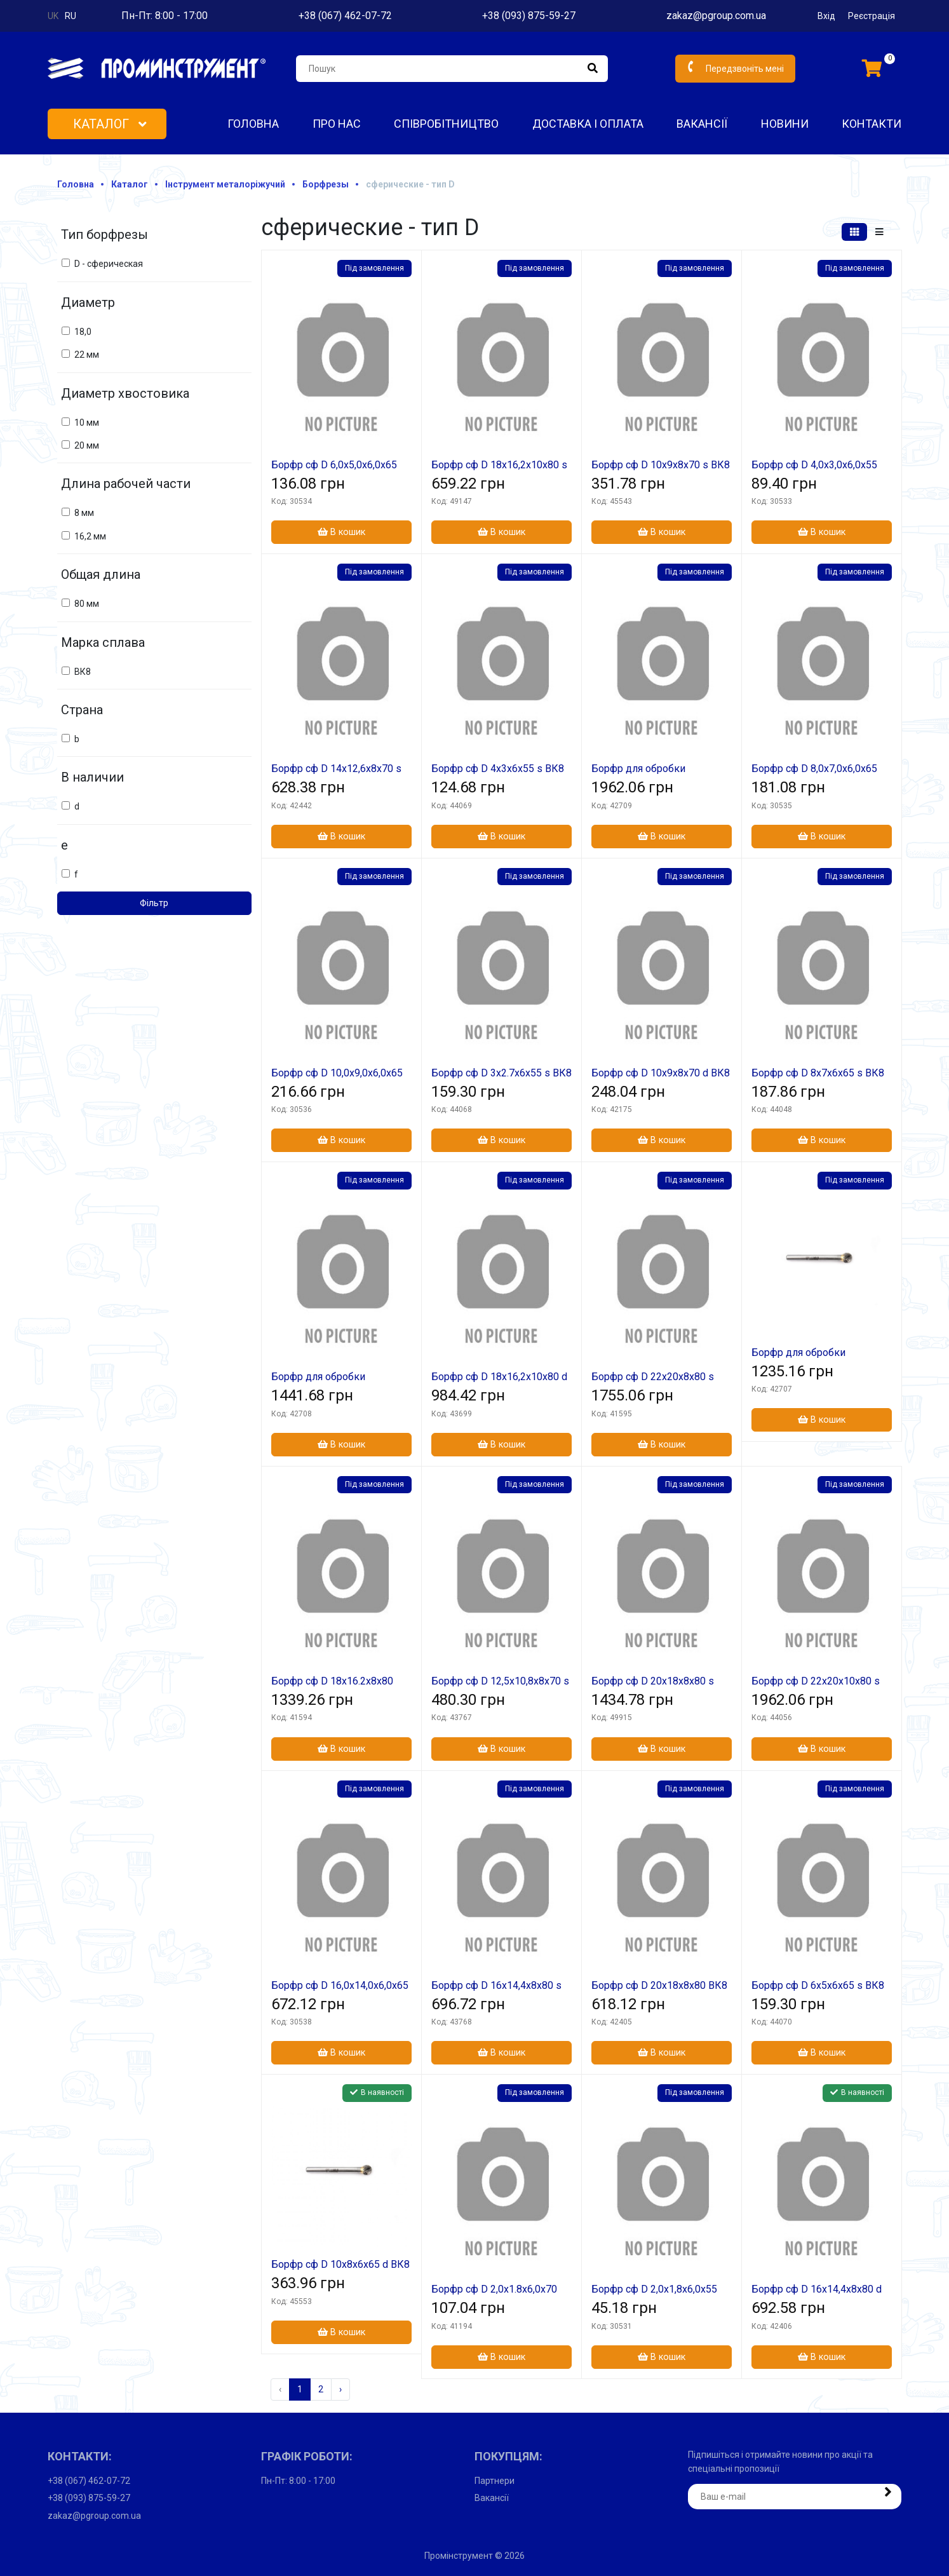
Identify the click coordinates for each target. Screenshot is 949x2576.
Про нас (337, 123)
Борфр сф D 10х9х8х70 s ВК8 (660, 465)
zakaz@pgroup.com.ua (716, 16)
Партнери (494, 2481)
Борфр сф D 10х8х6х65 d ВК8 (340, 2264)
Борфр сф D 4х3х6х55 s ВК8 (497, 769)
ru (70, 16)
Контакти (871, 123)
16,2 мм (90, 536)
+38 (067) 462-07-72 (345, 16)
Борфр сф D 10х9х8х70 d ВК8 (660, 1073)
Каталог (110, 124)
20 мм (86, 445)
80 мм (86, 604)
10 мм (86, 422)
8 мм (84, 513)
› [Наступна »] (340, 2389)
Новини (785, 123)
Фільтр (154, 903)
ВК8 (82, 672)
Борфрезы (325, 184)
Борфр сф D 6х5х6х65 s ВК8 (817, 1985)
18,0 (82, 332)
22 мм (86, 354)
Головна (253, 123)
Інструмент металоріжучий (225, 184)
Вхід (826, 16)
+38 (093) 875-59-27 (528, 16)
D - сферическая (108, 264)
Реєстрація (871, 16)
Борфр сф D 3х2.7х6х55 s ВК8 (501, 1073)
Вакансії (701, 123)
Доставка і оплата (587, 123)
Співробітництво (446, 123)
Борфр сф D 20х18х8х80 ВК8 (659, 1985)
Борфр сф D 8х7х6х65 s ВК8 (817, 1073)
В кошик (341, 532)
